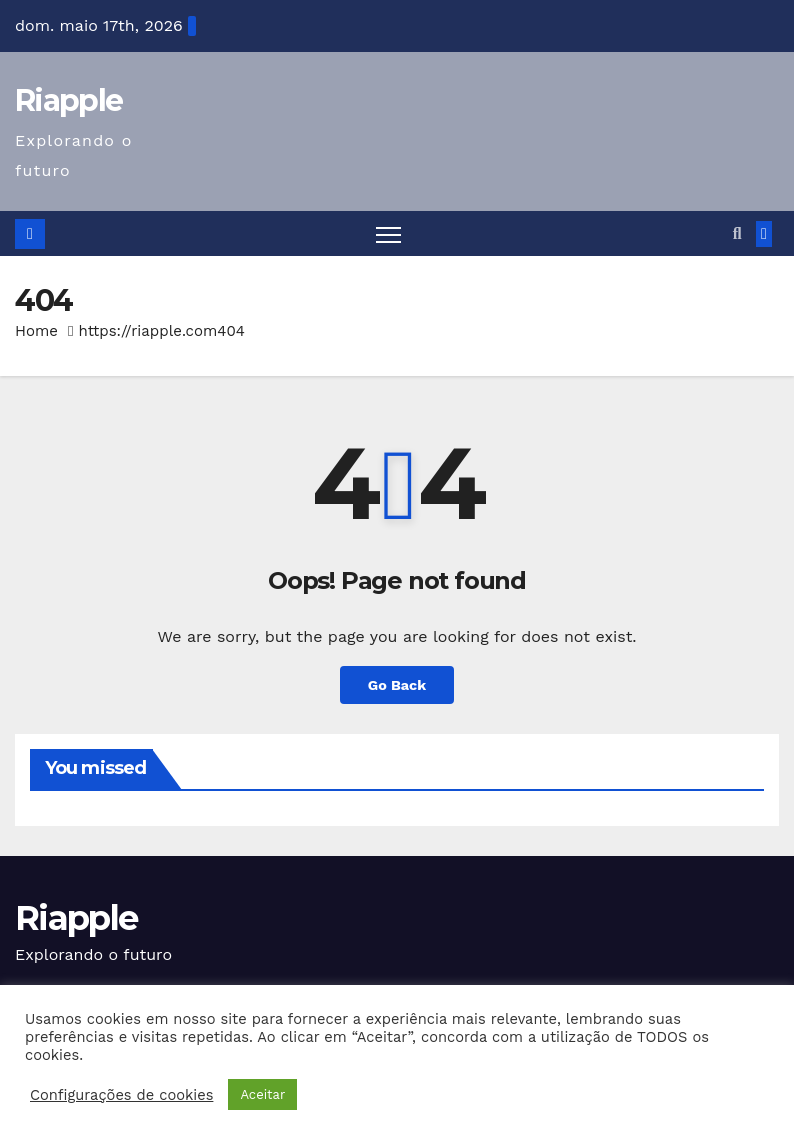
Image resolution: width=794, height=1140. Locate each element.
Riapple (68, 100)
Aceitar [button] (262, 1094)
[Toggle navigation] (388, 233)
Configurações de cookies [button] (121, 1095)
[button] (737, 233)
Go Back (397, 685)
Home (36, 331)
